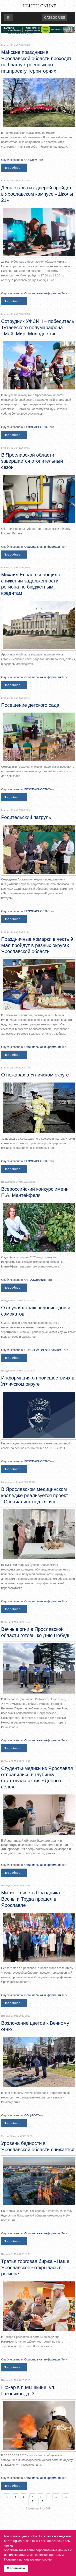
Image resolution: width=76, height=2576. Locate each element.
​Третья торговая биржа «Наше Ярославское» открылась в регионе (35, 2267)
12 (31, 2501)
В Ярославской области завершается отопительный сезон (32, 461)
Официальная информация (43, 293)
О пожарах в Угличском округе (35, 1074)
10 (56, 2496)
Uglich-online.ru (39, 6)
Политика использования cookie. (28, 2559)
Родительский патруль (26, 817)
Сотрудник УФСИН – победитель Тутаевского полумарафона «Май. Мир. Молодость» (37, 327)
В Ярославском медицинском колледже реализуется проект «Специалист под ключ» (34, 1495)
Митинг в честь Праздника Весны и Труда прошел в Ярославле (30, 1899)
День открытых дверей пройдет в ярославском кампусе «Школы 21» (37, 194)
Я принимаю (16, 2568)
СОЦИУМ (30, 159)
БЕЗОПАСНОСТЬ (36, 427)
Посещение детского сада (30, 705)
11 (66, 2496)
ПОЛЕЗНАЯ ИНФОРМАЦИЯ (43, 1350)
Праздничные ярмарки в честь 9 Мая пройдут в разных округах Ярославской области (37, 945)
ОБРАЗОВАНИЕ (35, 1279)
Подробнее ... (14, 167)
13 (42, 2501)
